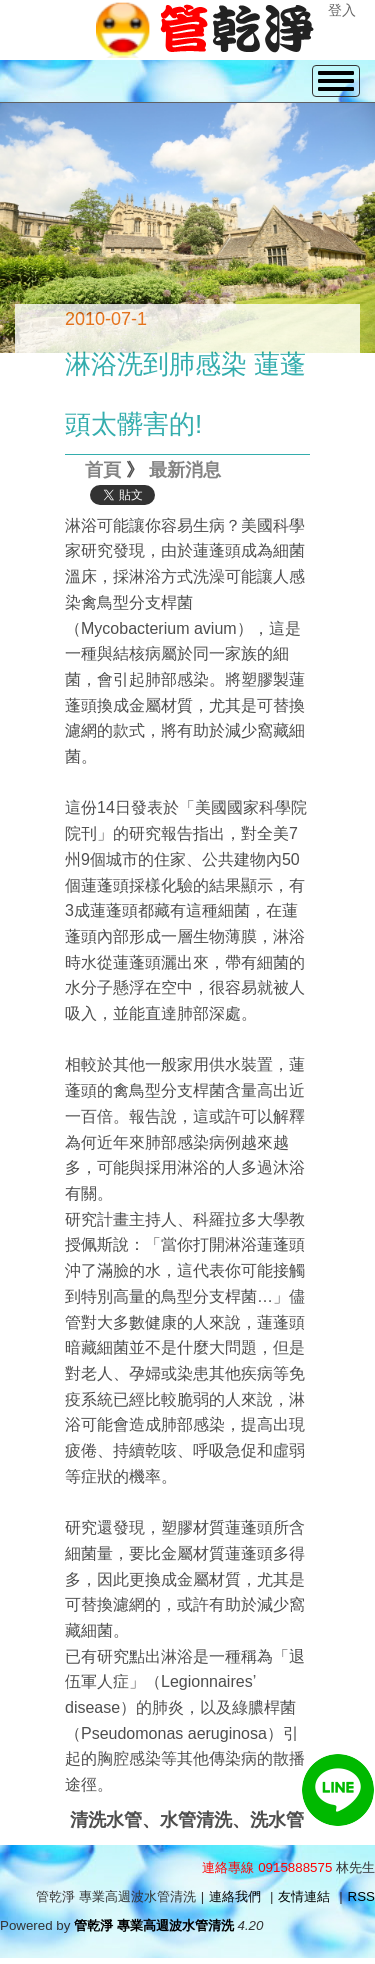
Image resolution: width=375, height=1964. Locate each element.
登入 (342, 10)
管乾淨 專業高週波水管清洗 (154, 1925)
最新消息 (185, 470)
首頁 (103, 470)
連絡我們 (235, 1896)
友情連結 (304, 1896)
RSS (361, 1896)
